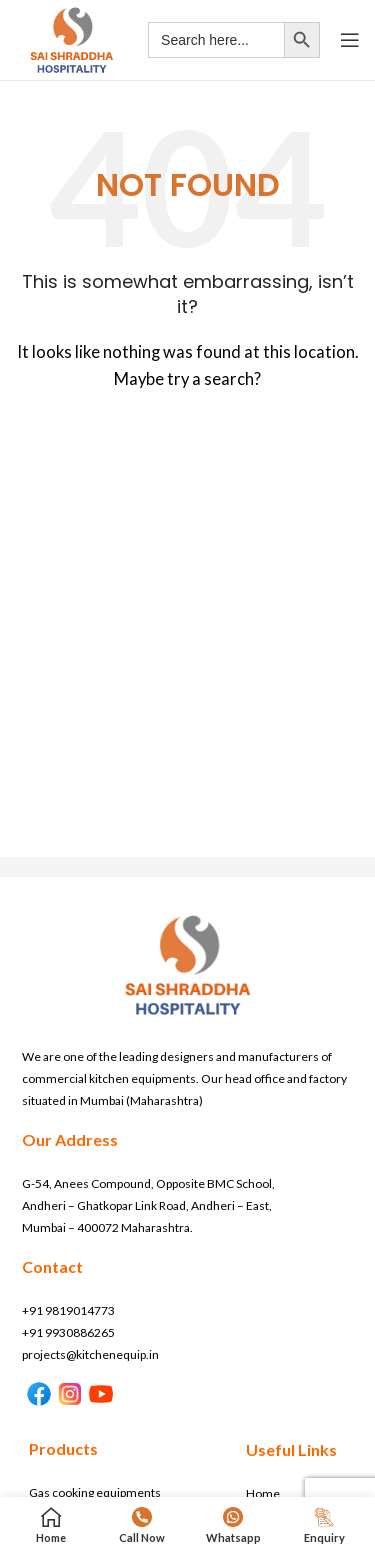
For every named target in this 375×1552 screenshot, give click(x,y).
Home (263, 1493)
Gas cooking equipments (95, 1492)
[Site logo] (71, 38)
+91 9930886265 (68, 1332)
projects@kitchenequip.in (90, 1354)
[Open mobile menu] (350, 40)
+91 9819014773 (68, 1310)
